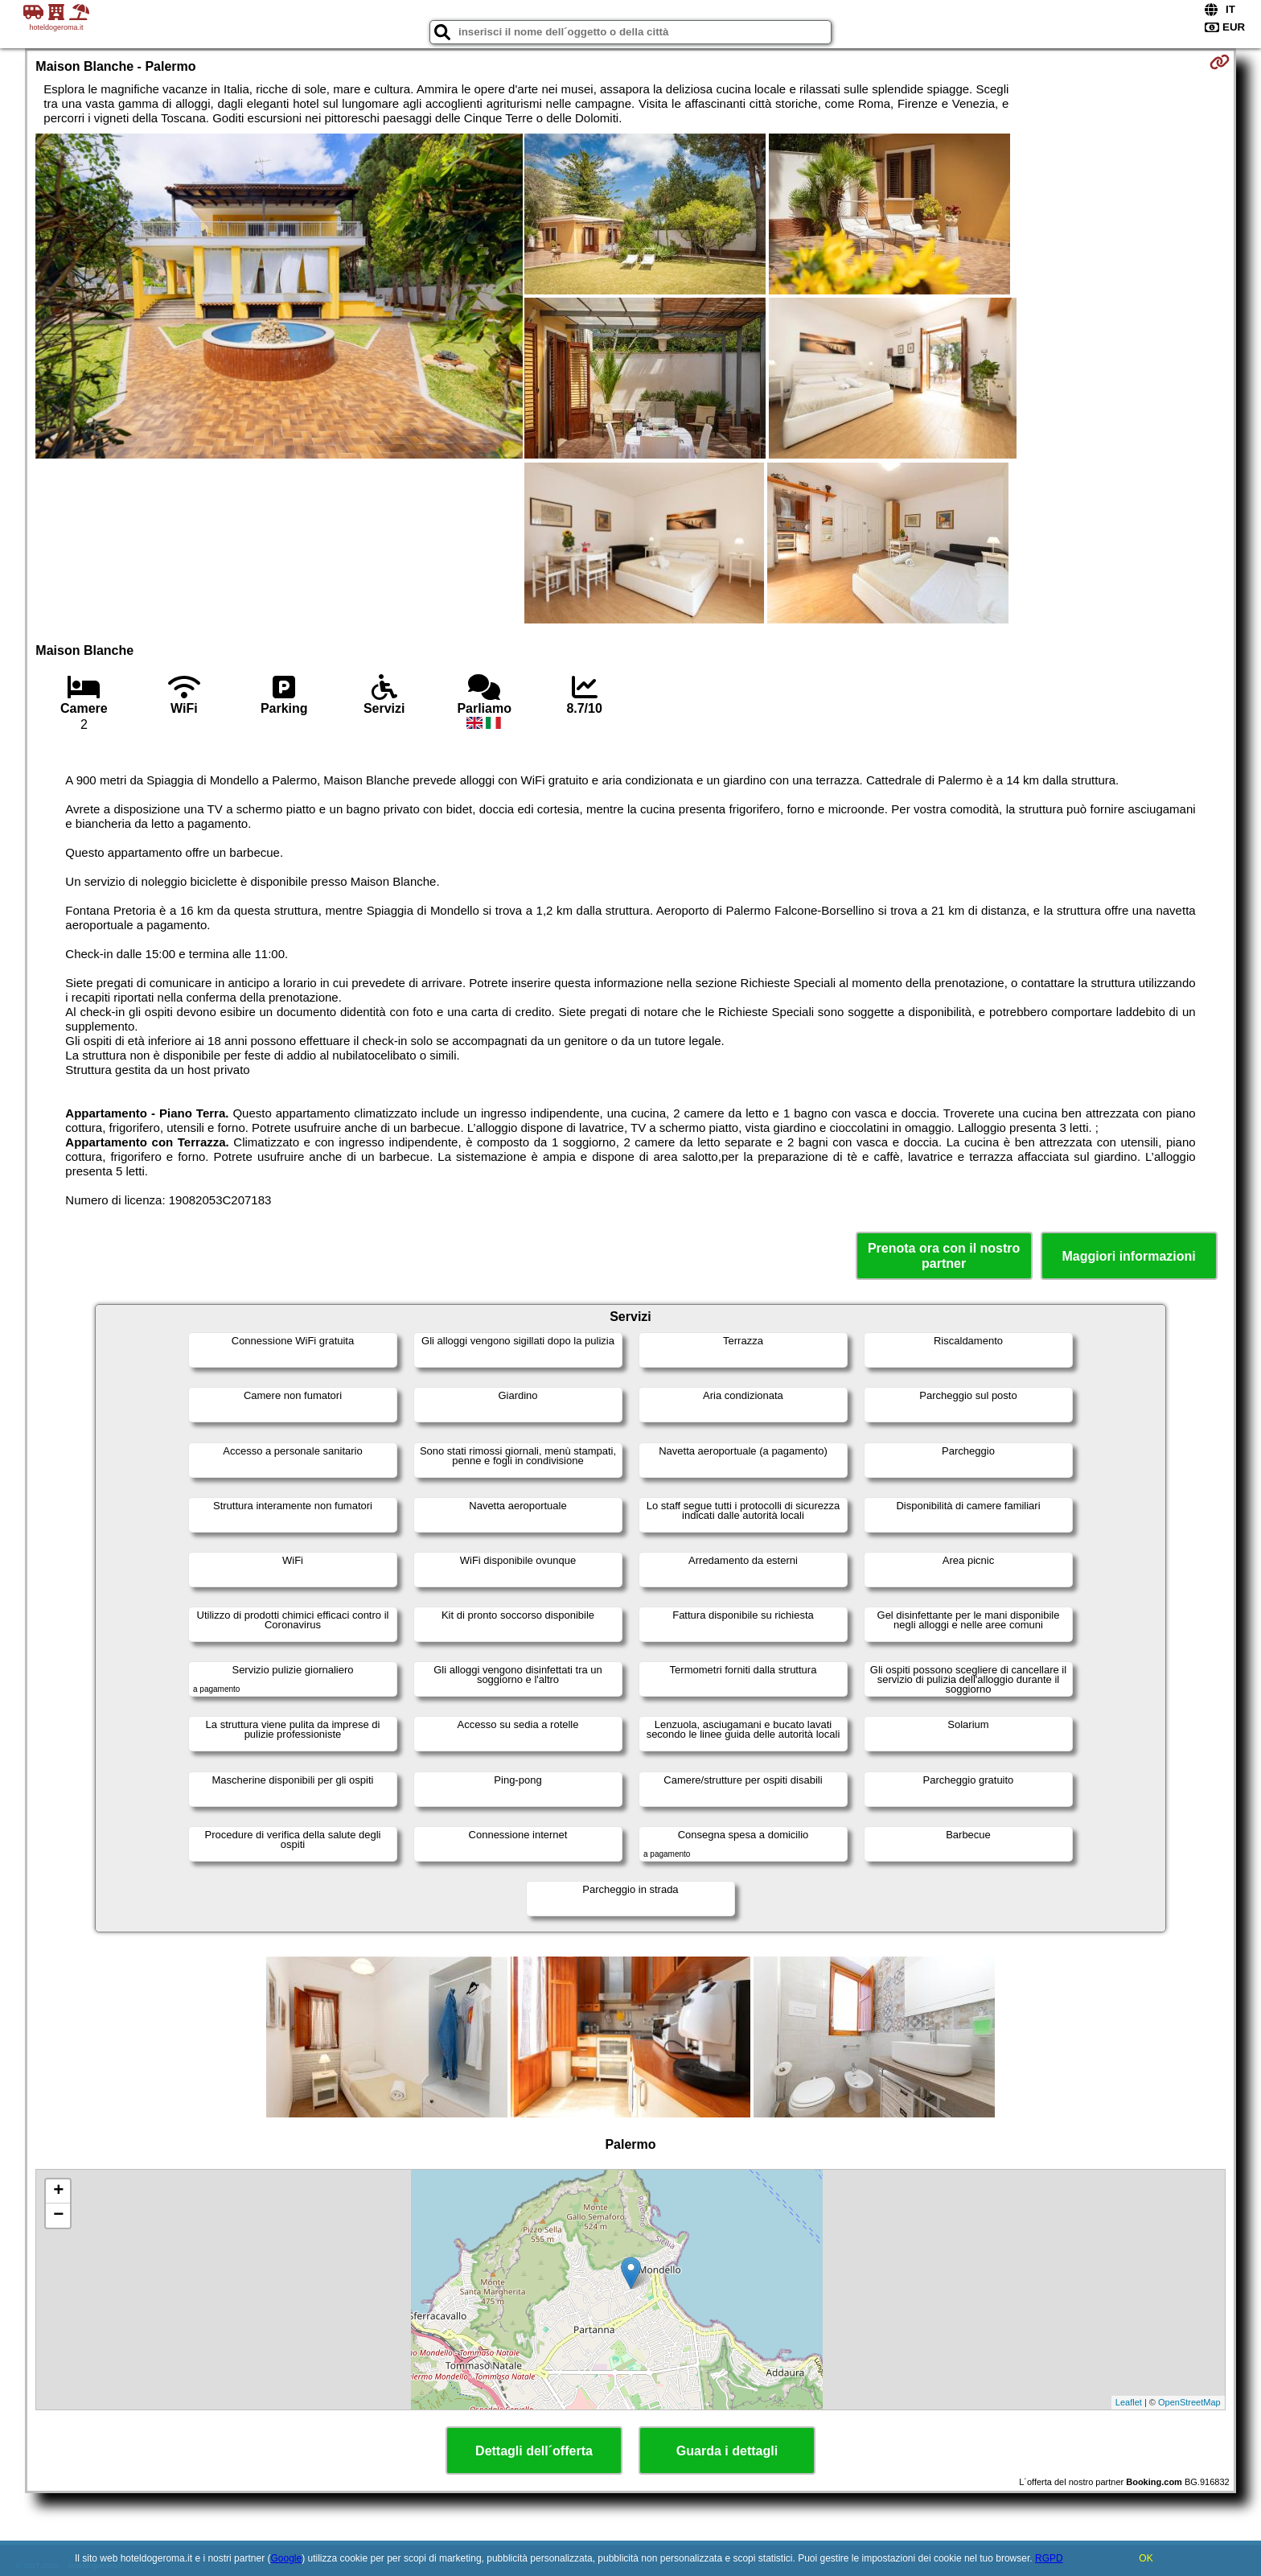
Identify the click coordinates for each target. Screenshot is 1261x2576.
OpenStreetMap (1189, 2402)
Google (286, 2558)
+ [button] (58, 2191)
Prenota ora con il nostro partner (944, 1255)
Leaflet (1128, 2402)
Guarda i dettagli (727, 2451)
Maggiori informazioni (1129, 1256)
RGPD (1049, 2558)
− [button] (58, 2216)
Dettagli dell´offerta (534, 2451)
